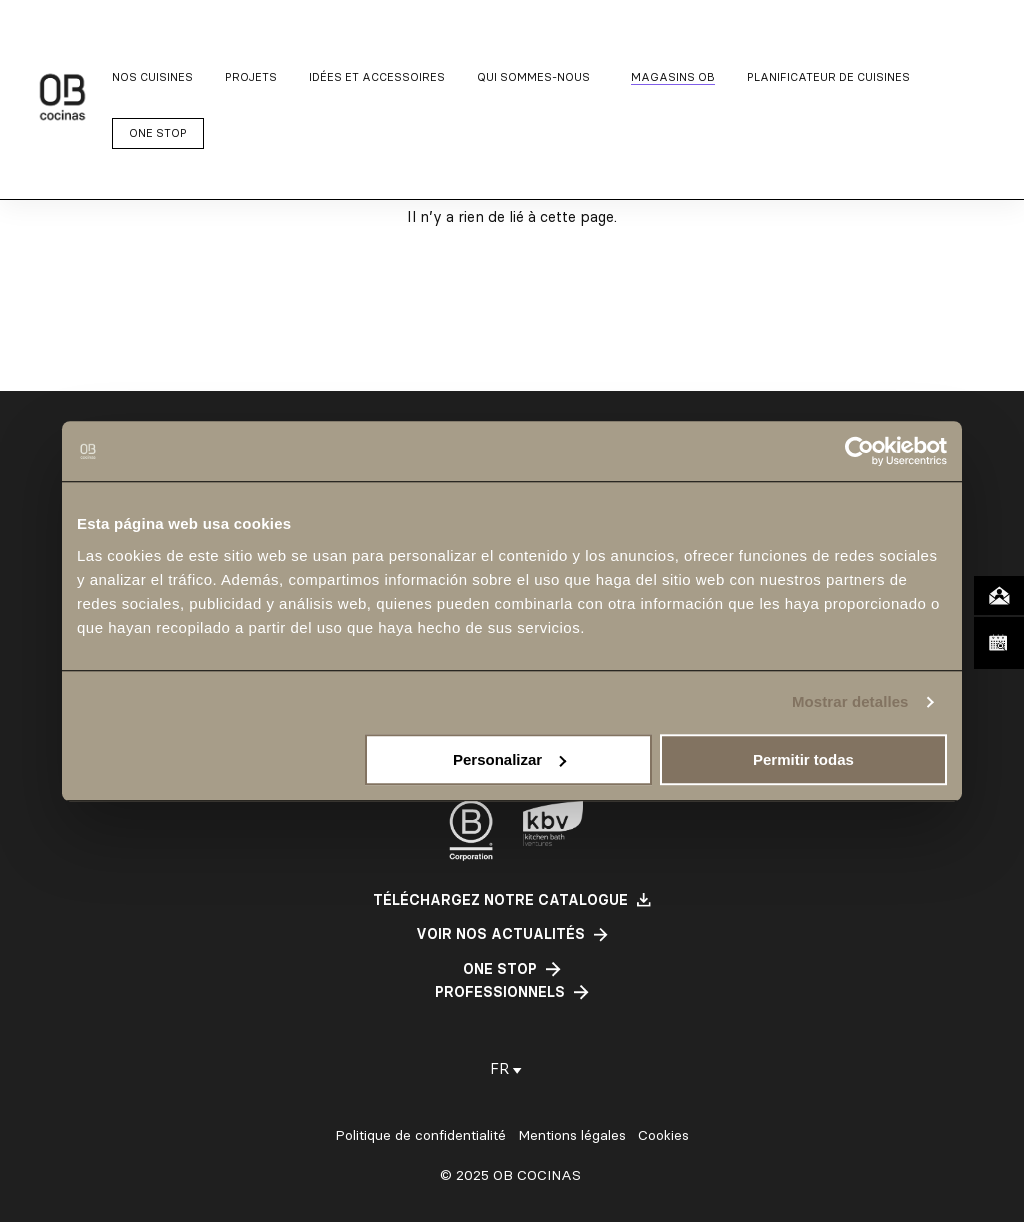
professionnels (500, 992)
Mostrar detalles (850, 701)
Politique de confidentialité (420, 1135)
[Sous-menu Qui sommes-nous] (538, 77)
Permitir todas (803, 759)
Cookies (663, 1135)
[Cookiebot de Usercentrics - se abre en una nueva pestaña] (859, 451)
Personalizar (509, 759)
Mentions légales (572, 1135)
